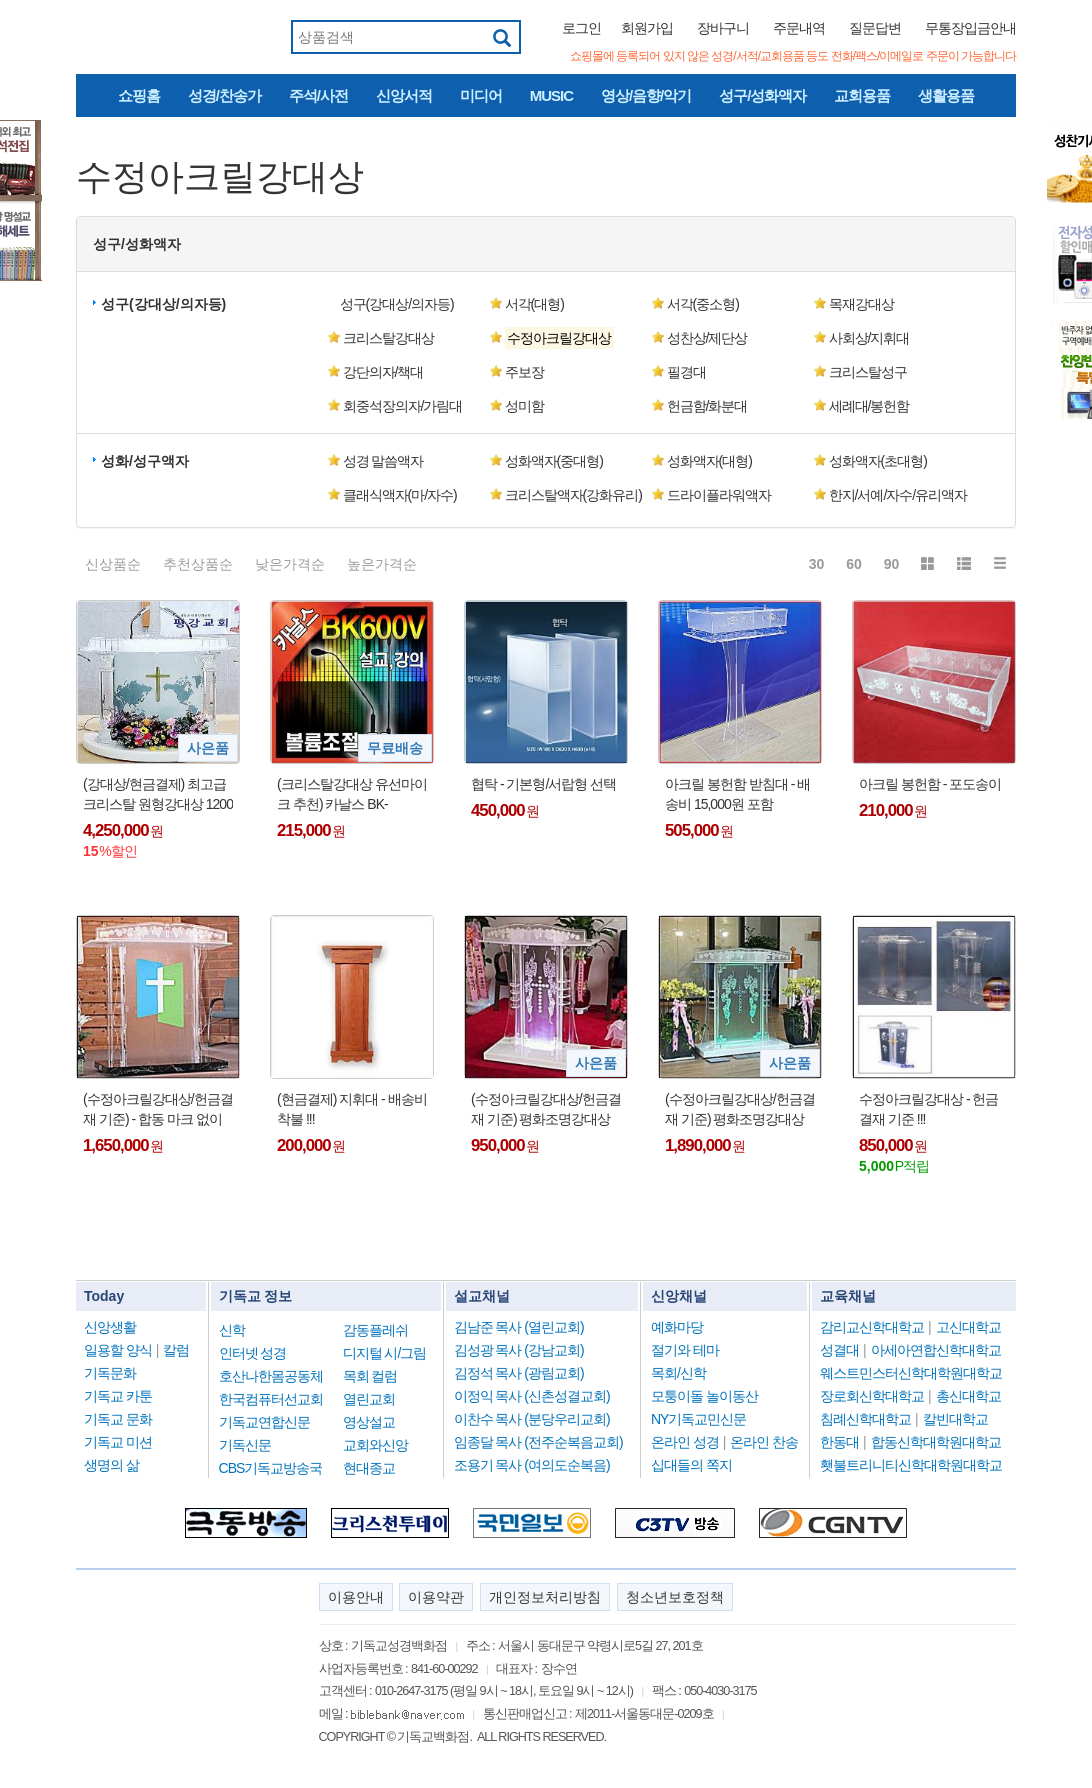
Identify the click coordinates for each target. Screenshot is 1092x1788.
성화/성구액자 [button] (145, 461)
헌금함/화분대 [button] (707, 406)
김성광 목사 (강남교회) (519, 1350)
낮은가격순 (290, 564)
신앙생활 (110, 1327)
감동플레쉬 (375, 1330)
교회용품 (862, 95)
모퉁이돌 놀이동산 (704, 1396)
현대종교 (369, 1468)
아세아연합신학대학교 (936, 1350)
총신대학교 (968, 1396)
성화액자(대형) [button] (709, 461)
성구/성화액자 (762, 95)
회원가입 (647, 28)
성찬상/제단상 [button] (707, 338)
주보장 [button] (524, 372)
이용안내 (356, 1597)
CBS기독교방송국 (271, 1468)
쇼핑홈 (139, 95)
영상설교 (369, 1422)
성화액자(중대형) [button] (554, 461)
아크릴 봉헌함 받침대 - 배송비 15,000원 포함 (737, 794)
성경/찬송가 (224, 95)
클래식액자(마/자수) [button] (400, 495)
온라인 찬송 (764, 1442)
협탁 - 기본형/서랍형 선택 (543, 784)
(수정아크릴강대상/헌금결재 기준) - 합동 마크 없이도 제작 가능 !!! (158, 1110)
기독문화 (110, 1373)
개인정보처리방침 (545, 1597)
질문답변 (875, 28)
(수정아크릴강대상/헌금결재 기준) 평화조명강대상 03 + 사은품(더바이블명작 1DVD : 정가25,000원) (546, 1110)
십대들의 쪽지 (691, 1465)
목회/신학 (678, 1373)
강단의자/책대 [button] (383, 372)
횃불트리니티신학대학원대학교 (911, 1465)
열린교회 (369, 1399)
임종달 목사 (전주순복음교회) (538, 1442)
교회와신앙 (375, 1445)
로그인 (581, 28)
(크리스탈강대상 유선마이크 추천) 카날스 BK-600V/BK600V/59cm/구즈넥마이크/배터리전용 (352, 795)
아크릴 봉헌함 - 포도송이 (930, 784)
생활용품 (946, 95)
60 (854, 564)
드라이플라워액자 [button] (719, 495)
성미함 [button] (524, 406)
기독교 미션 (118, 1442)
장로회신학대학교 (872, 1396)
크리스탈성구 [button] (868, 372)
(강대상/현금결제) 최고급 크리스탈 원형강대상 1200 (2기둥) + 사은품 (158, 795)
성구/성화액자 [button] (137, 244)
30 (817, 564)
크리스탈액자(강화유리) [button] (573, 495)
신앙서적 (404, 95)
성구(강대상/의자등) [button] (163, 304)
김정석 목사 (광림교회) (519, 1373)
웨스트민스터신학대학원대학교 (911, 1373)
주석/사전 (318, 95)
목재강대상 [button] (861, 304)
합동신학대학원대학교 (936, 1442)
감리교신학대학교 (872, 1327)
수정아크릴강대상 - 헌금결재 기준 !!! (928, 1109)
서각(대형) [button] (534, 304)
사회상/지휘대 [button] (869, 338)
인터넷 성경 (253, 1353)
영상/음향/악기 (646, 95)
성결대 (839, 1350)
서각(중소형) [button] (703, 304)
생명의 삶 (111, 1465)
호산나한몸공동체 (271, 1376)
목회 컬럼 (370, 1376)
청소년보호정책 (675, 1597)
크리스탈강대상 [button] (388, 338)
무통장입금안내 (970, 28)
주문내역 (799, 28)
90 (892, 564)
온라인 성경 (685, 1442)
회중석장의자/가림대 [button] (403, 406)
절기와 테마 (685, 1350)
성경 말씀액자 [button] (383, 461)
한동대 (839, 1442)
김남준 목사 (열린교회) (519, 1327)
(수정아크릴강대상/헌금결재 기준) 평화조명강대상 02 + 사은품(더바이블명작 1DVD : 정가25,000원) (740, 1110)
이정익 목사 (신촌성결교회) (532, 1396)
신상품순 (113, 564)
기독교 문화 (118, 1419)
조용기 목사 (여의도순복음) (532, 1465)
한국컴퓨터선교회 (271, 1399)
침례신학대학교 (865, 1419)
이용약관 (436, 1597)
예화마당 (677, 1327)
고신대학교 (968, 1327)
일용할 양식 (118, 1350)
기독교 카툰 (118, 1396)
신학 (232, 1330)
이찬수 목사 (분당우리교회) (532, 1419)
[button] (570, 338)
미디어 (481, 95)
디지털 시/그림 (385, 1353)
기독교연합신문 (264, 1422)
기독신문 (245, 1445)
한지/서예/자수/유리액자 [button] (898, 495)
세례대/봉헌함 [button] (869, 406)
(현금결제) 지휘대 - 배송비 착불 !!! (352, 1109)
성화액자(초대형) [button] (878, 461)
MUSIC (551, 95)
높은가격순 (382, 564)
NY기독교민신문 (698, 1419)
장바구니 (723, 28)
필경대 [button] (686, 372)
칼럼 (176, 1350)
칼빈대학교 (955, 1419)
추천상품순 (198, 564)
